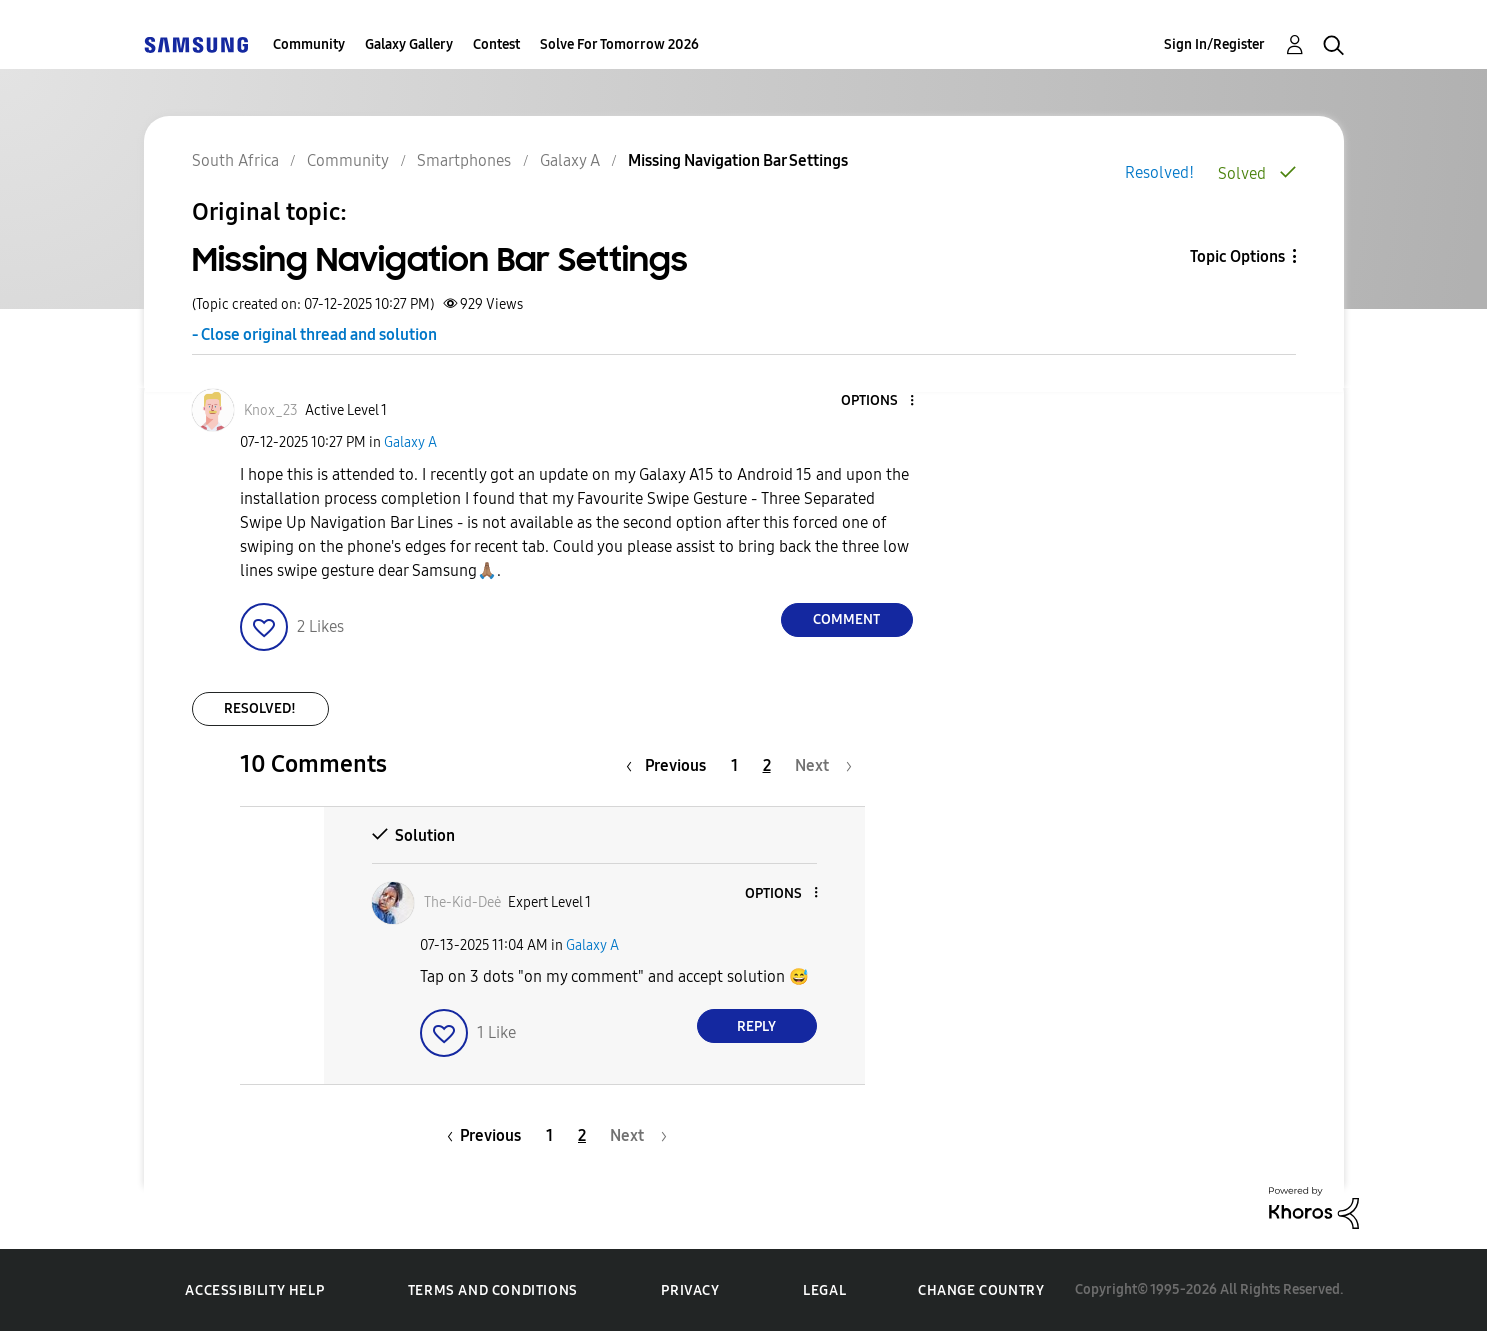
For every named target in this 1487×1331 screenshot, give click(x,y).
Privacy (690, 1290)
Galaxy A (410, 442)
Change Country (981, 1290)
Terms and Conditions (493, 1290)
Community (309, 44)
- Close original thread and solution (314, 334)
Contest (496, 44)
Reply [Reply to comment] (756, 1026)
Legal (824, 1290)
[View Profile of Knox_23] (271, 410)
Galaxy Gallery (409, 44)
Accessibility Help (254, 1290)
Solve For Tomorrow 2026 (619, 44)
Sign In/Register (1214, 44)
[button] (878, 401)
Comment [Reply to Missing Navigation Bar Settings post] (846, 619)
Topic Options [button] (1237, 256)
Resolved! (1159, 172)
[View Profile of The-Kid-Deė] (462, 902)
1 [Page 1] (734, 765)
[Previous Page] (671, 765)
